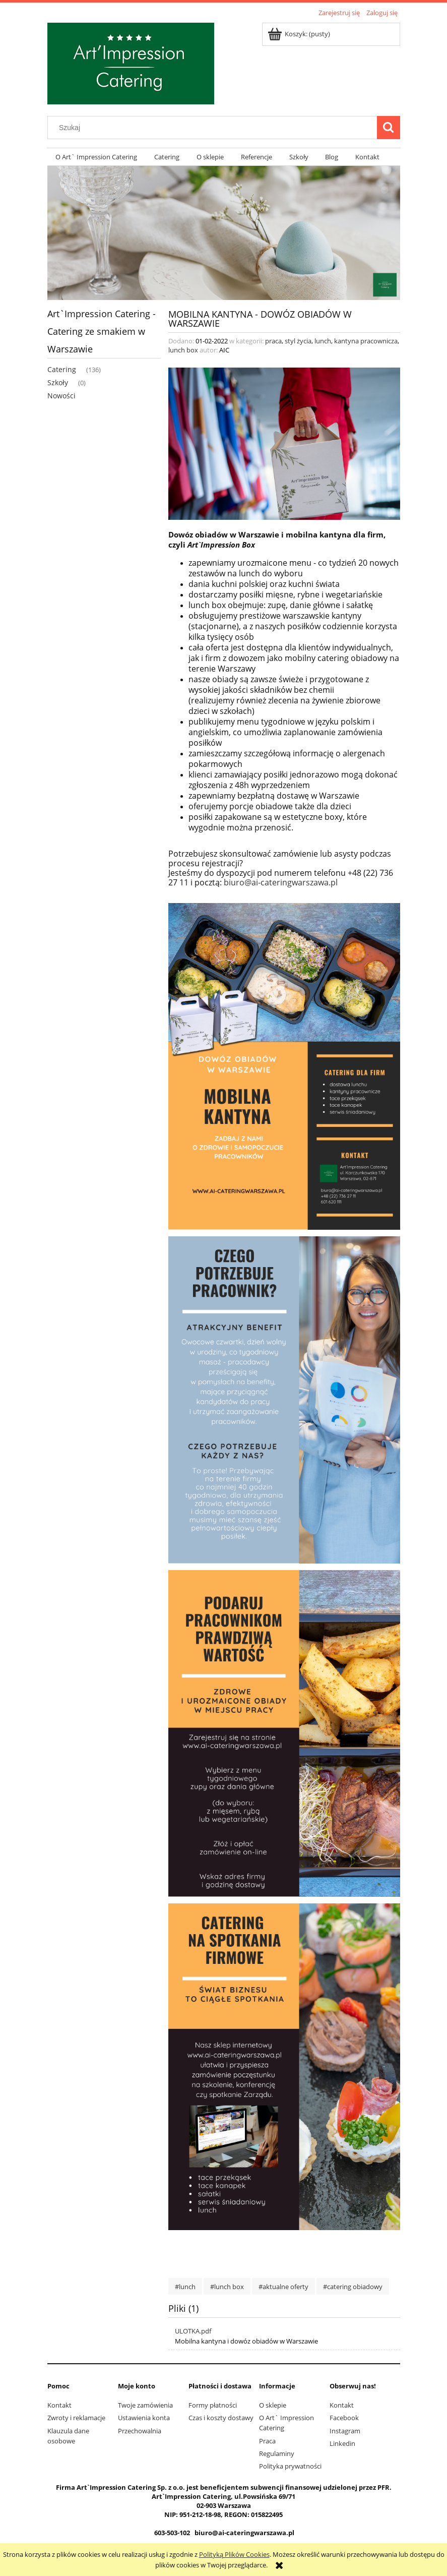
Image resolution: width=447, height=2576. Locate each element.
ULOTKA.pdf (193, 2330)
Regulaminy (276, 2453)
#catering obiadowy (352, 2286)
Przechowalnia (139, 2430)
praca (273, 340)
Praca (267, 2440)
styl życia (298, 340)
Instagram (345, 2430)
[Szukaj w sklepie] (214, 127)
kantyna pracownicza (366, 340)
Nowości (61, 395)
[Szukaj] (388, 127)
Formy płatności (212, 2405)
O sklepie (272, 2405)
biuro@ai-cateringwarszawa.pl (281, 882)
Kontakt (59, 2405)
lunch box (183, 349)
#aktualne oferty (283, 2286)
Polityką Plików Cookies (234, 2554)
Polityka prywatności (290, 2466)
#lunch (185, 2286)
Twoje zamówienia (145, 2405)
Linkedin (342, 2443)
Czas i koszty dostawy (220, 2417)
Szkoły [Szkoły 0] (57, 382)
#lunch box (227, 2286)
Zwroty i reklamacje (76, 2417)
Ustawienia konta (144, 2417)
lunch (322, 340)
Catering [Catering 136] (61, 369)
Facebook (344, 2417)
